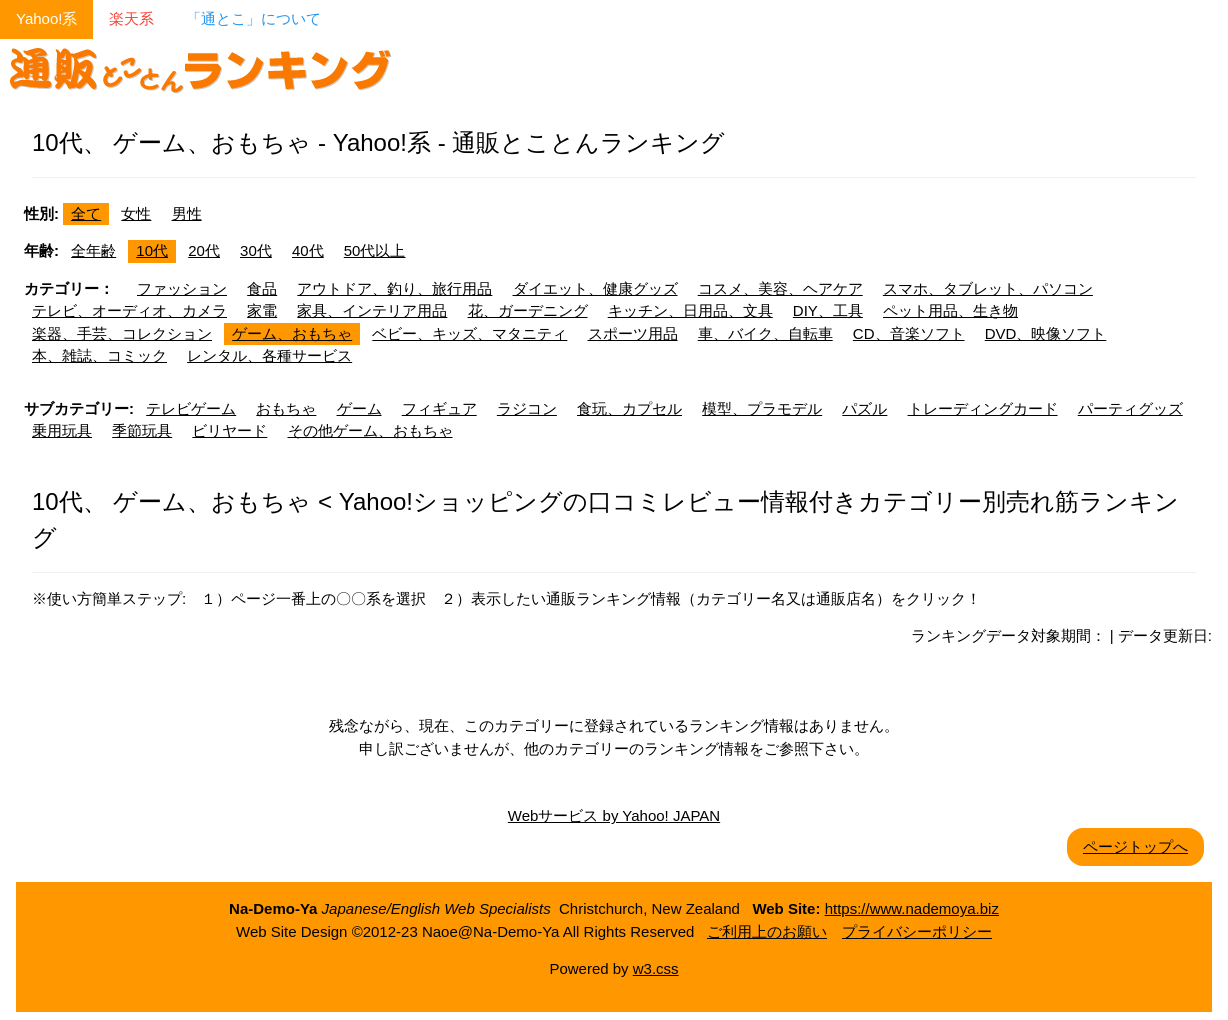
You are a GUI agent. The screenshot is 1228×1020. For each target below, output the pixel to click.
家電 (262, 310)
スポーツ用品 (633, 333)
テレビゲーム (191, 408)
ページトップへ (1135, 846)
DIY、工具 (828, 310)
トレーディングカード (983, 408)
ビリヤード (229, 430)
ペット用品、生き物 (950, 310)
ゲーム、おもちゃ (292, 333)
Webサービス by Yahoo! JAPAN (614, 815)
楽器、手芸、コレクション (122, 333)
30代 (256, 250)
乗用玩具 (62, 430)
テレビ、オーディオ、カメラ (129, 310)
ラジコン (527, 408)
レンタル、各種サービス (269, 355)
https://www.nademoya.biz (912, 908)
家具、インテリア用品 (372, 310)
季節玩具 (142, 430)
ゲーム (359, 408)
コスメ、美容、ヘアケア (780, 288)
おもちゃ (286, 408)
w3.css (656, 968)
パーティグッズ (1130, 408)
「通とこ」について (253, 18)
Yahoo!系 (46, 18)
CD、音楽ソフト (909, 333)
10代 (152, 250)
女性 (136, 213)
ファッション (182, 288)
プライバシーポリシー (917, 931)
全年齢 (93, 250)
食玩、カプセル (629, 408)
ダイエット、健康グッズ (595, 288)
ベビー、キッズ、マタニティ (469, 333)
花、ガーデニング (528, 310)
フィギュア (439, 408)
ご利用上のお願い (767, 931)
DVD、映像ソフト (1046, 333)
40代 (308, 250)
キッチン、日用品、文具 (690, 310)
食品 (262, 288)
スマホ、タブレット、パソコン (988, 288)
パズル (864, 408)
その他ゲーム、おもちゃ (370, 430)
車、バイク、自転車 (765, 333)
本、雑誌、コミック (99, 355)
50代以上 (375, 250)
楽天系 (131, 18)
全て (86, 213)
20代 (204, 250)
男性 (187, 213)
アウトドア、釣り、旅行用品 (394, 288)
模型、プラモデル (762, 408)
